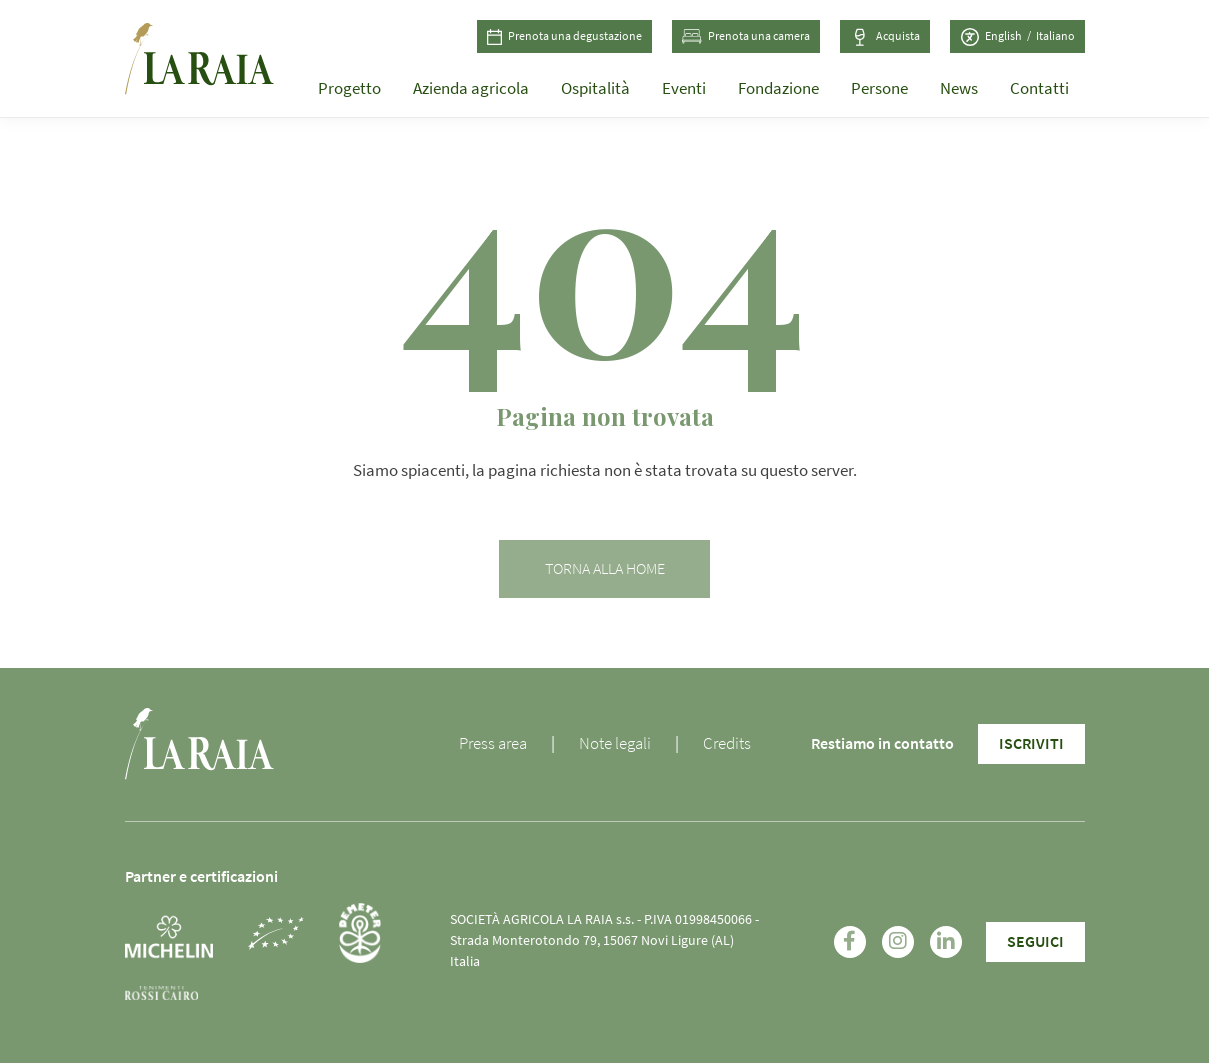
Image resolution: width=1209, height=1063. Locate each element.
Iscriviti (1031, 744)
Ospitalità (595, 88)
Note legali (615, 743)
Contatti (1039, 88)
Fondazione (778, 88)
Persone (879, 88)
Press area (493, 743)
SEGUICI (1035, 942)
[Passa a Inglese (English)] (1010, 37)
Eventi (684, 88)
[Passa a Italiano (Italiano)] (1055, 37)
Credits (727, 743)
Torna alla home (605, 569)
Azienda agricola (471, 88)
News (959, 88)
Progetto (349, 88)
